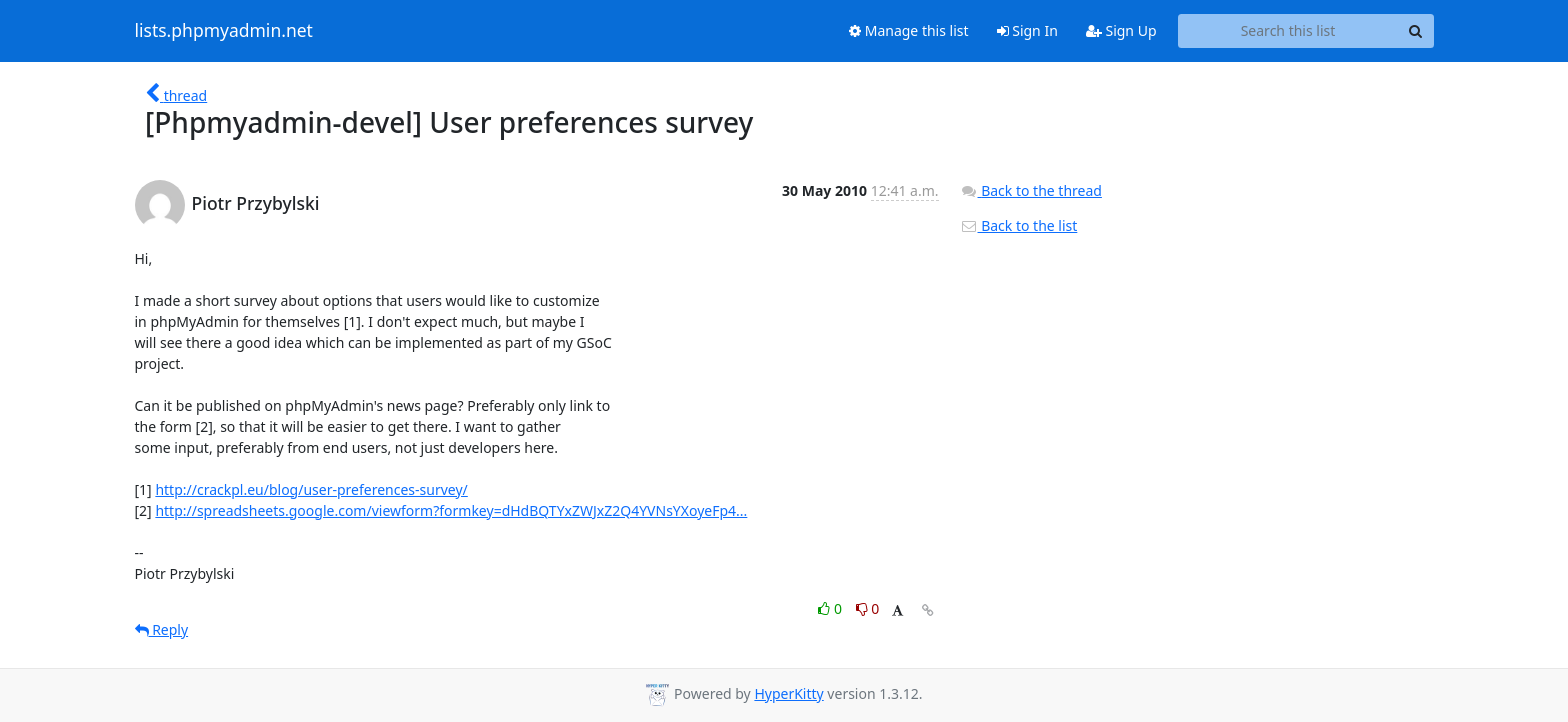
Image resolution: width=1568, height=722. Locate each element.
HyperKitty (788, 693)
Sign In (1027, 30)
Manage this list (909, 30)
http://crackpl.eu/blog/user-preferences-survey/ (311, 489)
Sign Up (1121, 30)
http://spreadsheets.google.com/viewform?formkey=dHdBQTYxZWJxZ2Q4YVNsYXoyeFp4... (451, 510)
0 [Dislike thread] (868, 608)
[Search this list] (1288, 31)
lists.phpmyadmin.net (224, 31)
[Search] (1416, 31)
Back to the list (1019, 225)
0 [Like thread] (831, 608)
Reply (162, 629)
